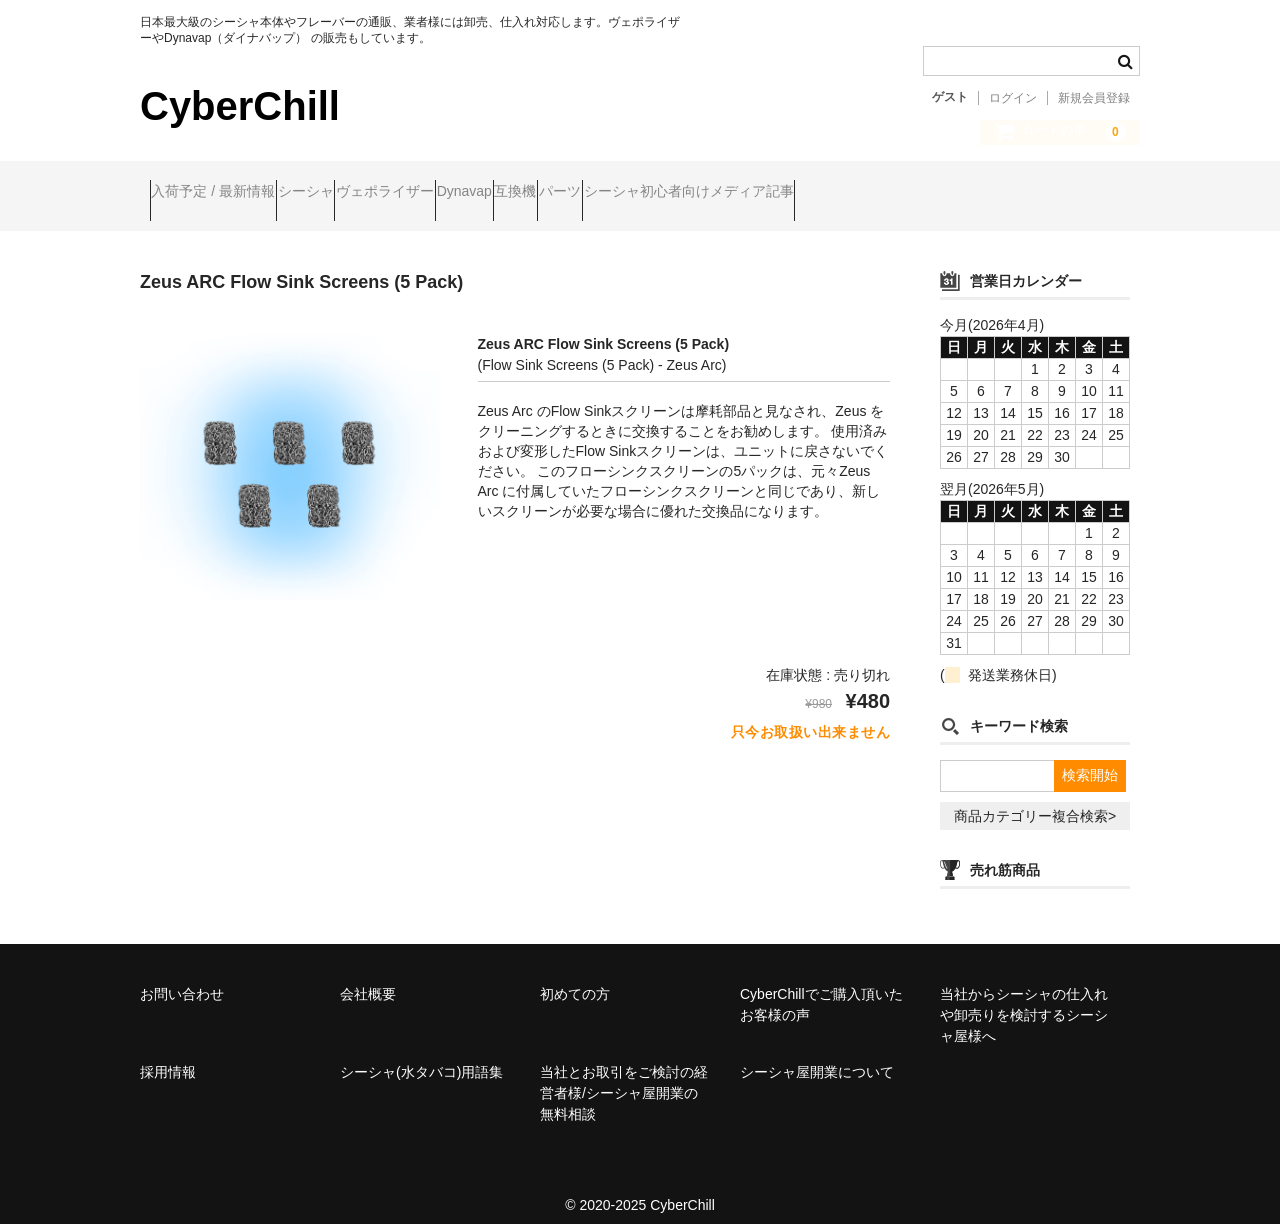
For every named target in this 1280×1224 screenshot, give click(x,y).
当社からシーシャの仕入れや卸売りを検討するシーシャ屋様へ (1024, 998)
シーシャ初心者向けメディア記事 (929, 193)
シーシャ (354, 193)
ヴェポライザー (472, 193)
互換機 (679, 193)
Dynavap (589, 193)
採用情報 (168, 1055)
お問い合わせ (182, 977)
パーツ (762, 193)
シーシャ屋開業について (817, 1055)
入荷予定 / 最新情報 (223, 193)
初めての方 (575, 977)
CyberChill (240, 106)
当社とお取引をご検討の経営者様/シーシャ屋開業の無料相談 (624, 1076)
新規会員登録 (1094, 98)
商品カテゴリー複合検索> (1035, 799)
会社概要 (368, 977)
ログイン (1013, 98)
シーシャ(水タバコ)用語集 (421, 1055)
